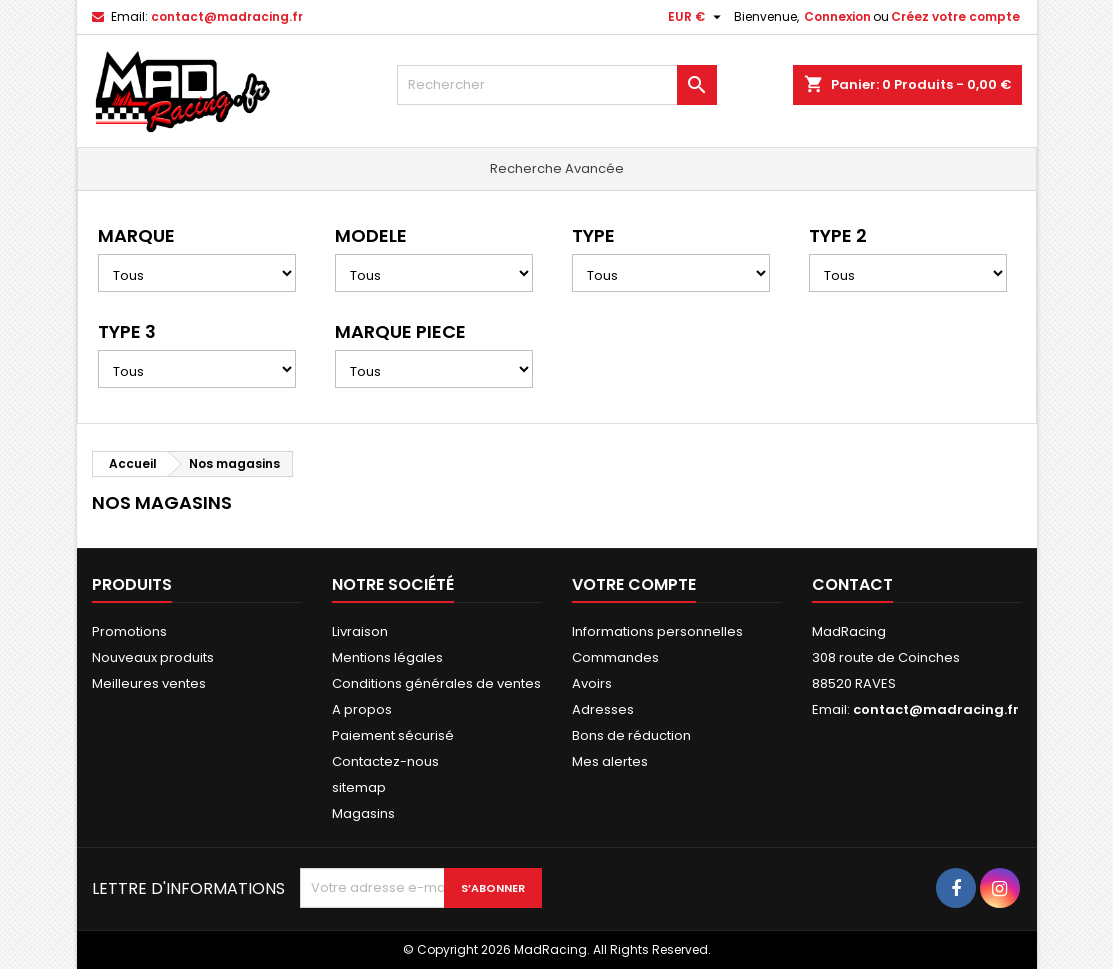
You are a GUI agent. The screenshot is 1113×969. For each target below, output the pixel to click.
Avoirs (592, 683)
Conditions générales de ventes (436, 683)
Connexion (837, 16)
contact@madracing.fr (227, 16)
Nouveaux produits (153, 657)
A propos (362, 709)
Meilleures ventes (149, 683)
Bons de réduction (631, 735)
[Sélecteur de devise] (697, 17)
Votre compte (634, 584)
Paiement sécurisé (393, 735)
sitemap (359, 787)
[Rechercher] (557, 85)
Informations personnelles (657, 631)
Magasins (363, 813)
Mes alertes (610, 761)
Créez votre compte (955, 16)
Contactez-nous (385, 761)
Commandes (615, 657)
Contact (852, 584)
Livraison (360, 631)
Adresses (603, 709)
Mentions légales (387, 657)
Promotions (129, 631)
